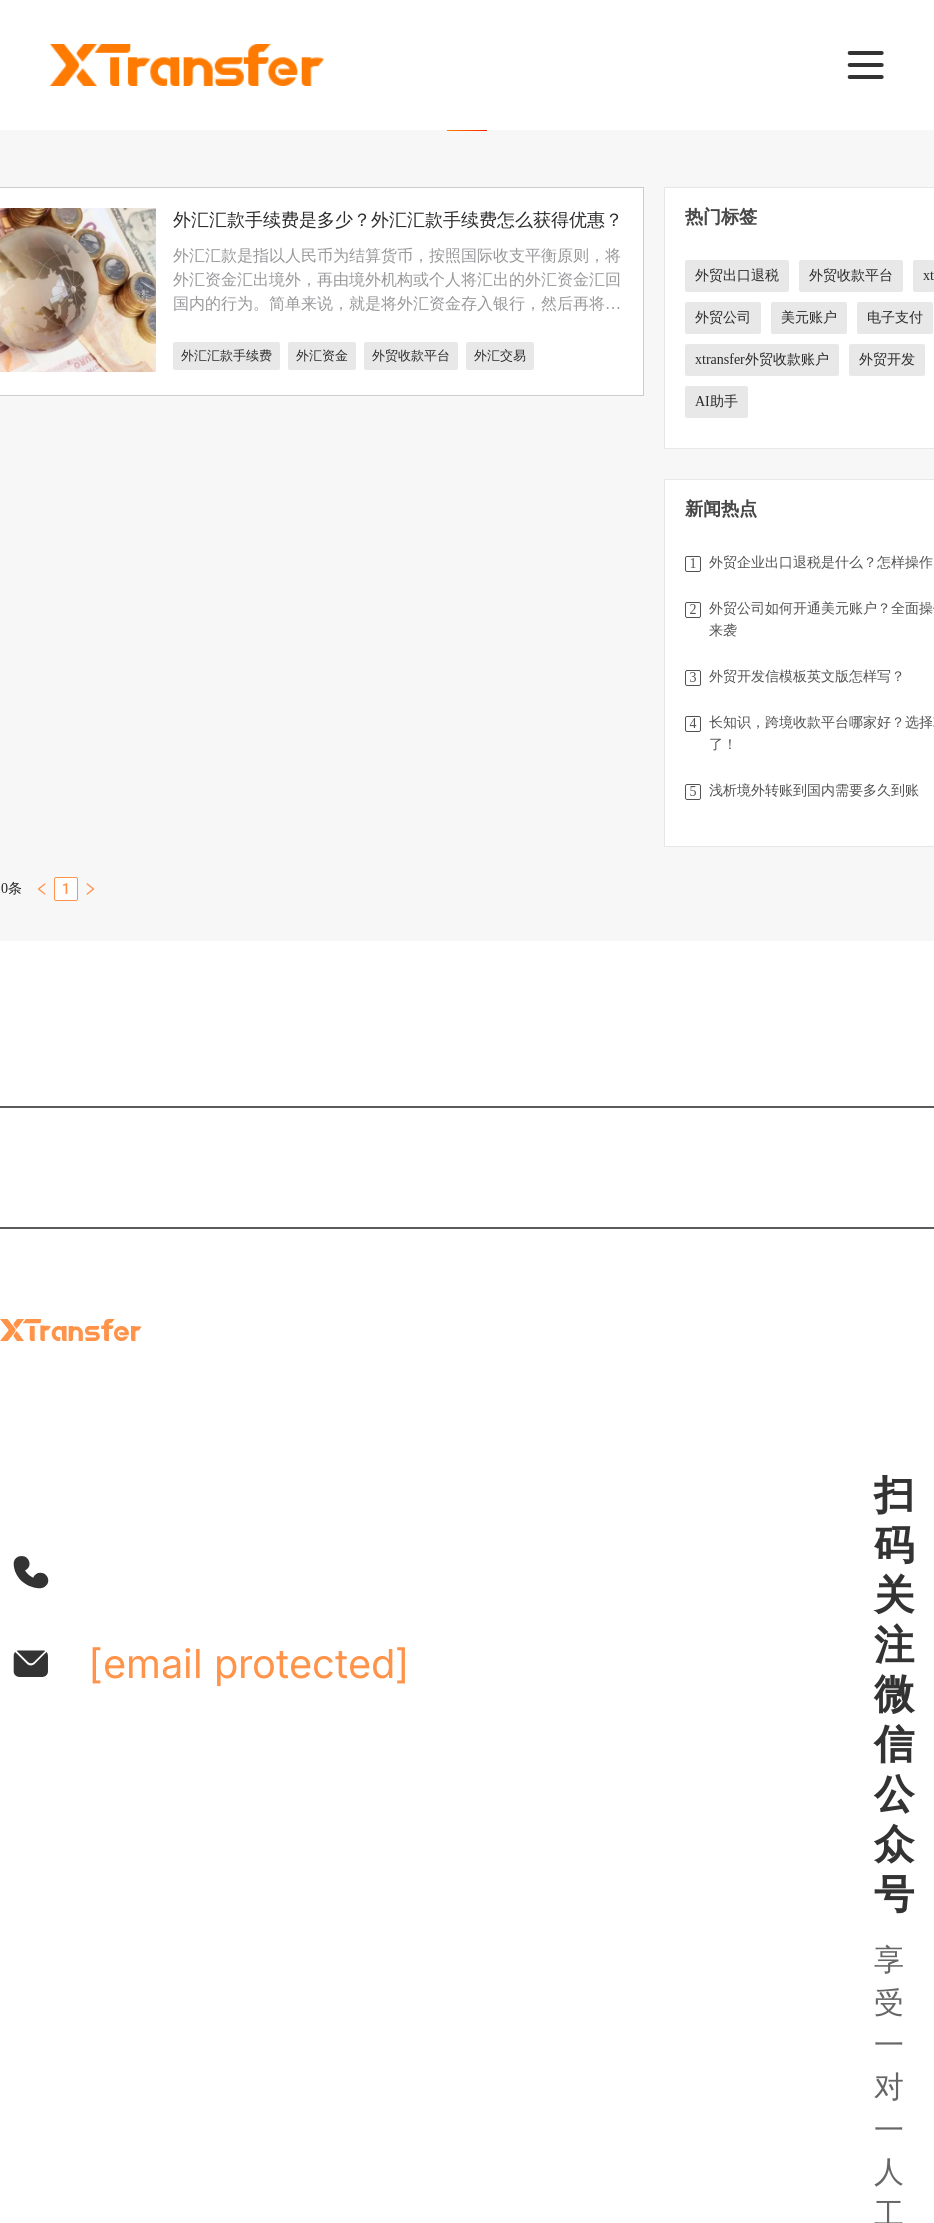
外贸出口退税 (737, 275)
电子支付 (895, 317)
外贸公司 (723, 317)
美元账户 (809, 317)
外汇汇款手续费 (226, 355)
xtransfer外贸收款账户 (762, 359)
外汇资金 (322, 355)
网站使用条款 (399, 2106)
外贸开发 (887, 359)
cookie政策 (694, 2106)
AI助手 (716, 401)
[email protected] (249, 1663)
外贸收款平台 (411, 355)
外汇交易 (500, 355)
